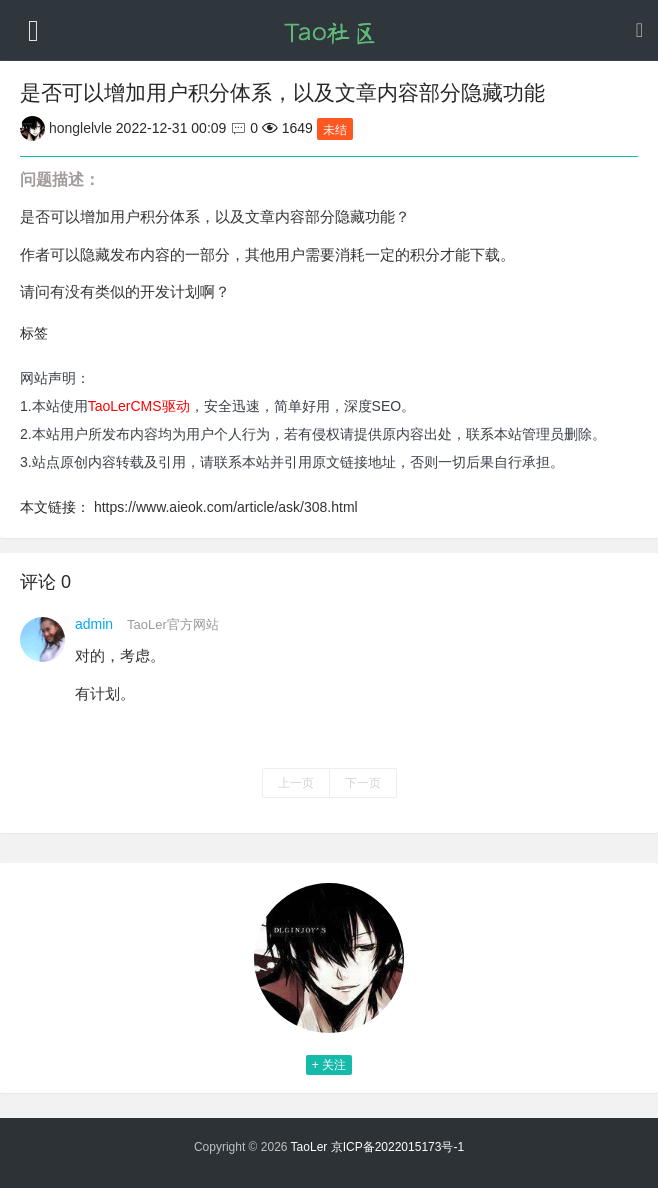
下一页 (363, 783)
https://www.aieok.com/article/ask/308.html (226, 507)
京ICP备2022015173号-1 (397, 1147)
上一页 (296, 783)
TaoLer (309, 1147)
